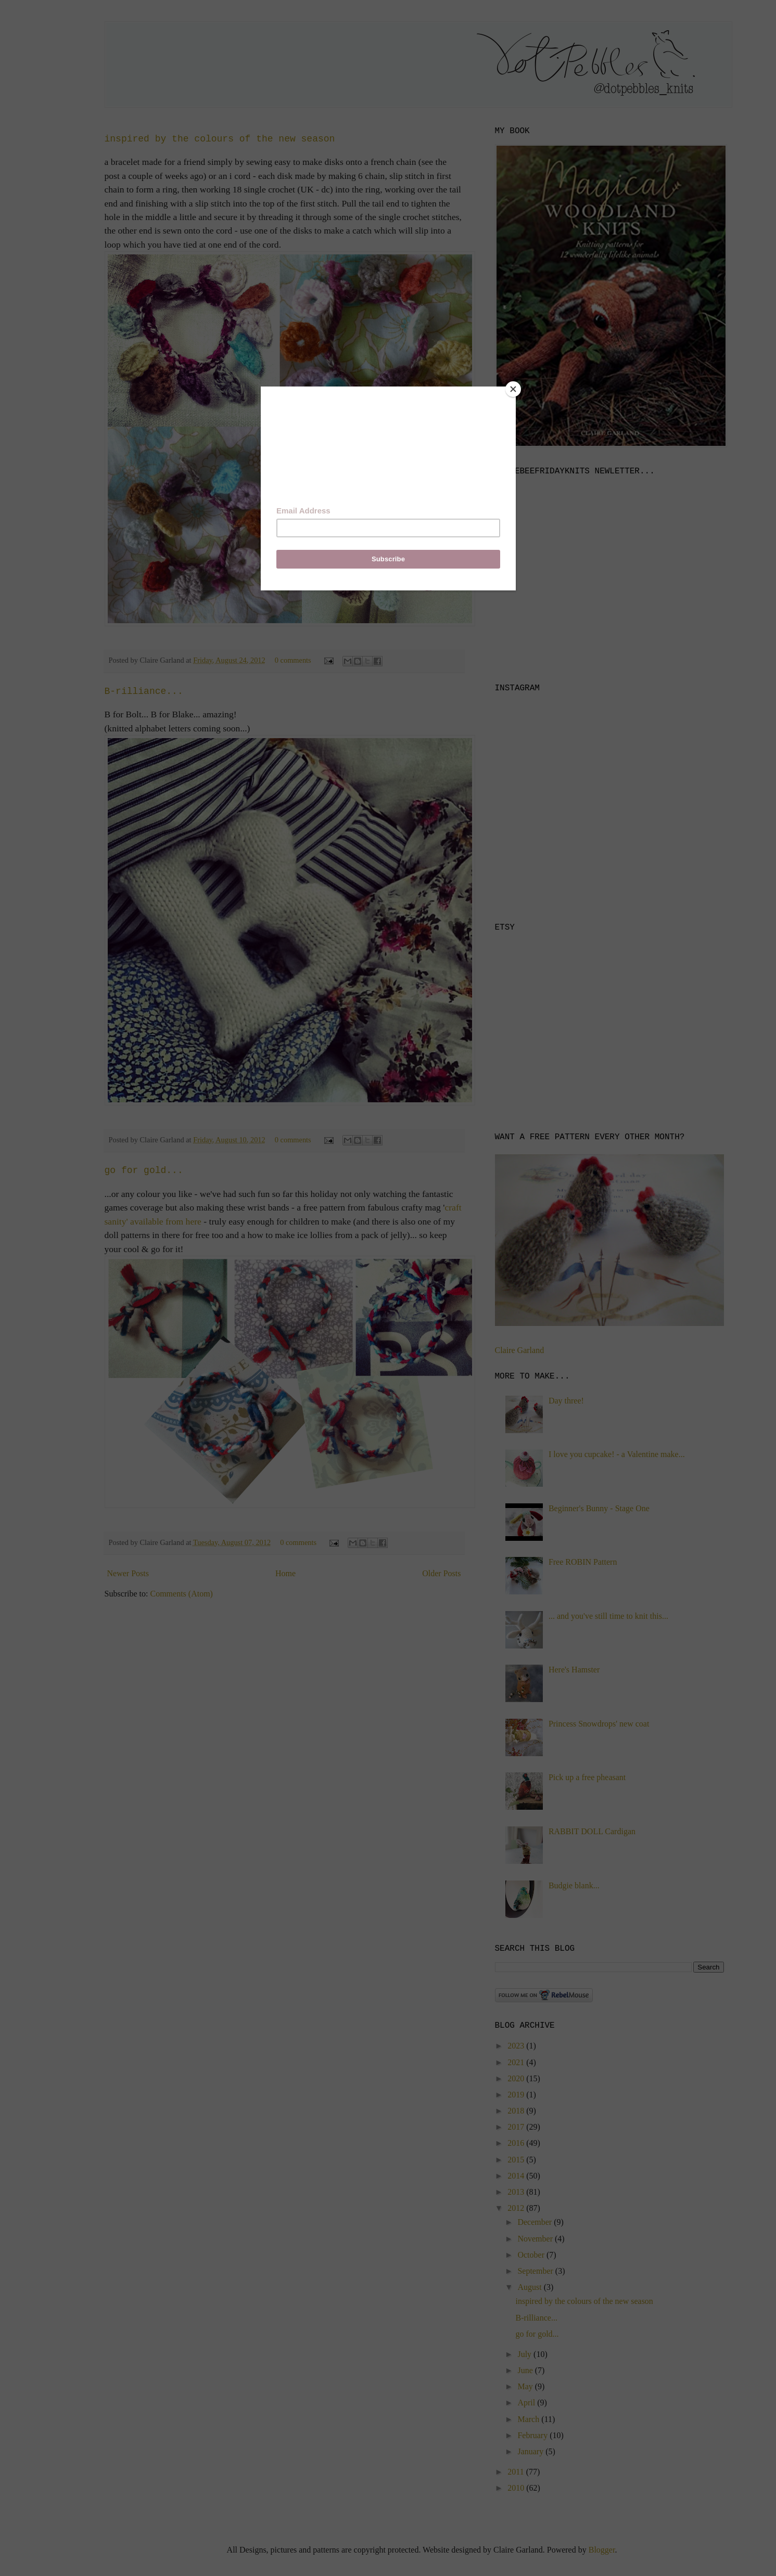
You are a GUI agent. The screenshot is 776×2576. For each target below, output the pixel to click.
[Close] (513, 389)
